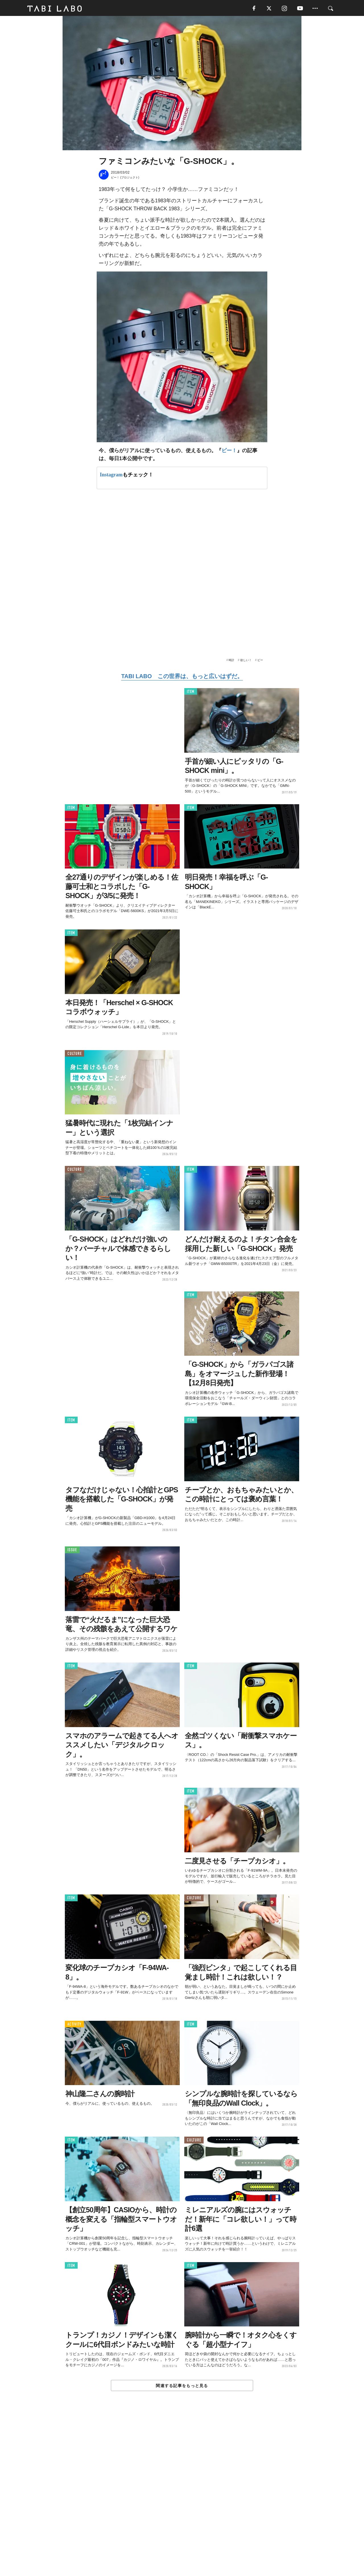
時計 (231, 660)
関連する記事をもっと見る (182, 2386)
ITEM (191, 692)
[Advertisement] (182, 2497)
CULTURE (74, 1054)
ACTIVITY (74, 2025)
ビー (260, 660)
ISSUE (72, 1551)
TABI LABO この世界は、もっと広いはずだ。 (182, 677)
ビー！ (229, 451)
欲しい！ (246, 660)
